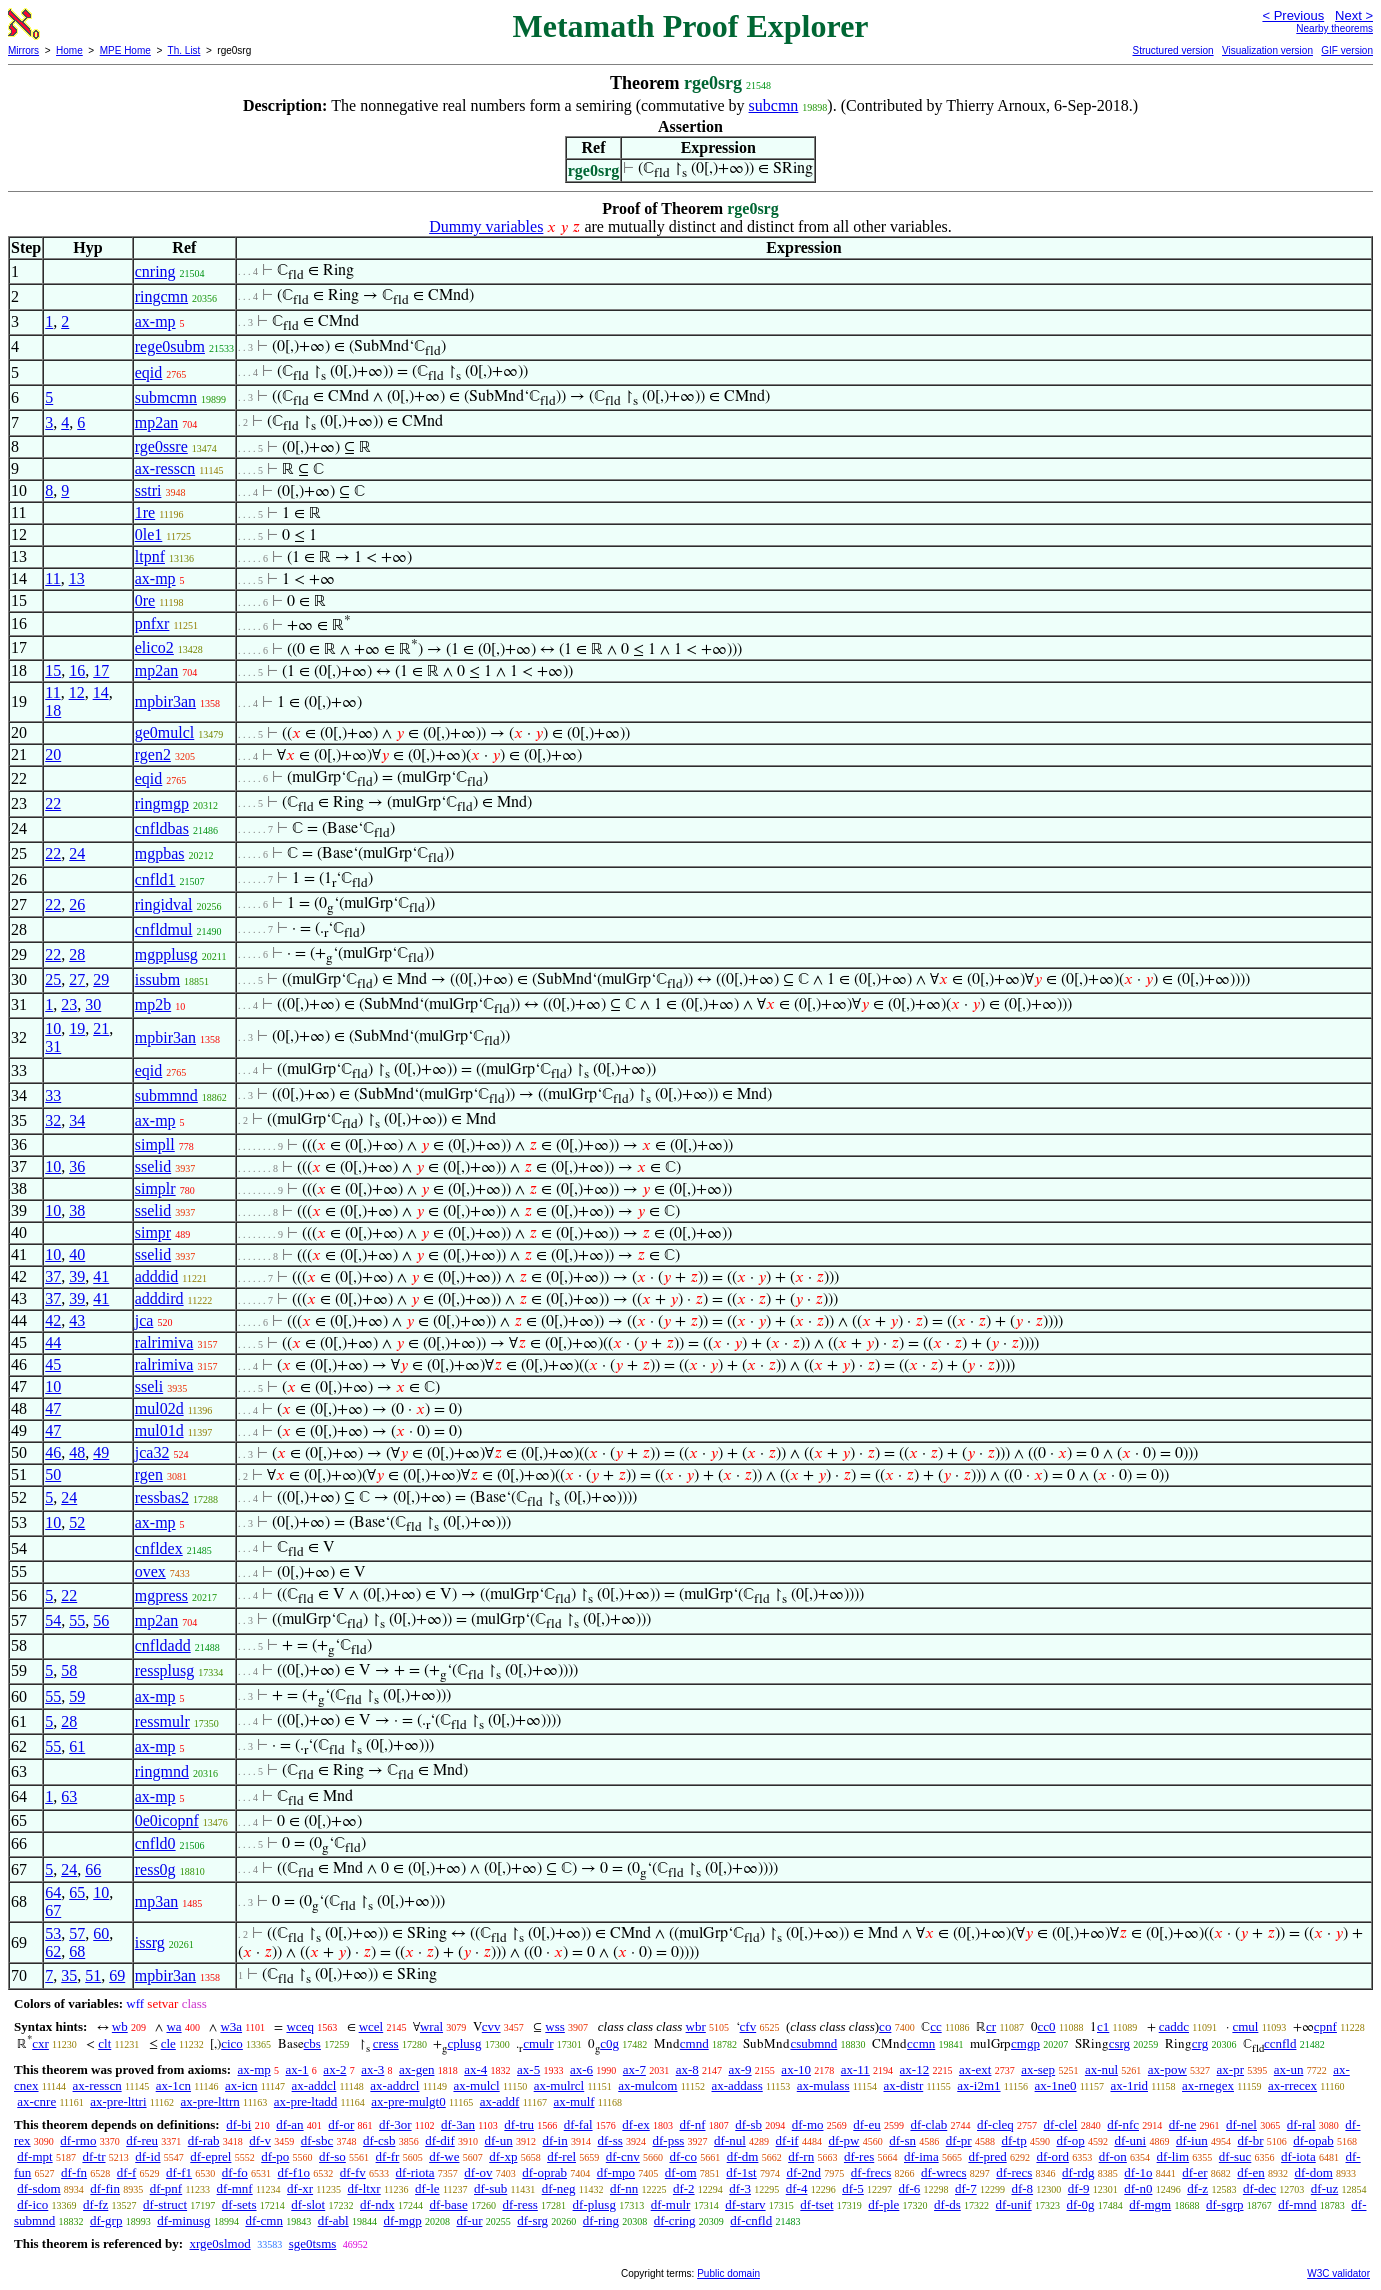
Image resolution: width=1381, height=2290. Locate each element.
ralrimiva (164, 1342)
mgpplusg (166, 954)
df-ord (1052, 2156)
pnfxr (152, 623)
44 (53, 1342)
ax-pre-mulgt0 (408, 2101)
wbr (696, 2026)
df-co (682, 2156)
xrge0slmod (219, 2243)
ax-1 (297, 2069)
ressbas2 (162, 1497)
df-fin (105, 2188)
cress (386, 2043)
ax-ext (975, 2069)
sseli (149, 1386)
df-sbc (317, 2140)
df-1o (1138, 2172)
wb (120, 2026)
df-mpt (34, 2156)
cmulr (538, 2043)
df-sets (239, 2204)
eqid (149, 372)
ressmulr (162, 1721)
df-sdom (38, 2188)
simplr (155, 1188)
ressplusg (165, 1670)
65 (77, 1892)
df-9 (1079, 2188)
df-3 (740, 2188)
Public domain (728, 2273)
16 (77, 670)
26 (77, 904)
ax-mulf (573, 2101)
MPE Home (125, 50)
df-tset (816, 2204)
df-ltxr (363, 2188)
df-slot (308, 2204)
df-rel (561, 2156)
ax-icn (241, 2085)
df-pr (959, 2140)
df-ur (470, 2220)
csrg (1119, 2043)
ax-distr (904, 2085)
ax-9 (740, 2069)
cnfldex (159, 1548)
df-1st (741, 2172)
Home (69, 50)
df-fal (578, 2124)
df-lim (1173, 2156)
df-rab (204, 2140)
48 (77, 1452)
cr (991, 2026)
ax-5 (528, 2069)
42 (53, 1320)
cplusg (464, 2043)
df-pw (843, 2140)
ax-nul (1101, 2069)
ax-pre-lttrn (210, 2101)
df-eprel (210, 2156)
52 (77, 1522)
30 (93, 1004)
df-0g (1080, 2204)
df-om (681, 2172)
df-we (444, 2156)
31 (53, 1046)
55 (77, 1620)
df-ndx (377, 2204)
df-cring (675, 2220)
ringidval (164, 904)
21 (101, 1028)
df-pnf (166, 2188)
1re (145, 512)
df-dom (1313, 2172)
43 (77, 1320)
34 (77, 1120)
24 (77, 853)
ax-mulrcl (559, 2085)
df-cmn (264, 2220)
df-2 (684, 2188)
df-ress (519, 2204)
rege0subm (170, 346)
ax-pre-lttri (118, 2101)
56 (101, 1620)
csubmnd (813, 2043)
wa (173, 2026)
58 (69, 1670)
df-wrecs (943, 2172)
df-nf (693, 2124)
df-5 (853, 2188)
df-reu (142, 2140)
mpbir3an (165, 701)
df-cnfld (751, 2220)
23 (69, 1004)
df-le (427, 2188)
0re (145, 600)
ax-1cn (173, 2085)
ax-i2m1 (978, 2085)
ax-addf (500, 2101)
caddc (1174, 2026)
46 (53, 1452)
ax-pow (1167, 2069)
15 (53, 670)
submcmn (166, 397)
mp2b (153, 1004)
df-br (1250, 2140)
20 (53, 754)
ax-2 (334, 2069)
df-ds (947, 2204)
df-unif (1014, 2204)
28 (77, 954)
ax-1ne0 (1056, 2085)
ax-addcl (314, 2085)
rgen (149, 1474)
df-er (1194, 2172)
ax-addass (736, 2085)
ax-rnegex (1208, 2085)
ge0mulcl (165, 732)
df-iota (1298, 2156)
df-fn (74, 2172)
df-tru (519, 2124)
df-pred (987, 2156)
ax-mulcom (647, 2085)
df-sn (902, 2140)
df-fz (95, 2204)
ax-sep (1038, 2069)
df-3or (395, 2124)
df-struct (165, 2204)
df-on (1113, 2156)
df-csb (379, 2140)
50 (53, 1474)
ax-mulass (823, 2085)
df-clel (1061, 2124)
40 (77, 1254)
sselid (153, 1166)
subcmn (774, 105)
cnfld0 (155, 1843)
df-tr (93, 2156)
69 (117, 1975)
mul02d (159, 1408)
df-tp (1013, 2140)
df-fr (388, 2156)
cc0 (1047, 2026)
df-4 (797, 2188)
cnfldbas (162, 828)
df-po (275, 2156)
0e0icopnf (167, 1820)
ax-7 (634, 2069)
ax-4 (475, 2069)
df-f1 (179, 2172)
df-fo (235, 2172)
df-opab (1313, 2140)
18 (53, 710)
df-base (448, 2204)
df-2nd (803, 2172)
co (885, 2026)
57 (77, 1933)
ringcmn (161, 296)
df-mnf (235, 2188)
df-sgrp (1225, 2204)
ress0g (155, 1869)
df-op (1070, 2140)
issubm (157, 979)
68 (77, 1951)
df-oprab (544, 2172)
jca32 (152, 1452)
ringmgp (162, 803)
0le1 (149, 534)
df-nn (624, 2188)
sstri (148, 490)
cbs (312, 2043)
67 (53, 1910)
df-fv (353, 2172)
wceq (299, 2026)
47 (53, 1408)
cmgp (1025, 2043)
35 (69, 1975)
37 (53, 1276)
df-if (787, 2140)
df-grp (106, 2220)
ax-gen (416, 2069)
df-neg (559, 2188)
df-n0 (1138, 2188)
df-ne (1182, 2124)
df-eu (866, 2124)
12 (77, 692)
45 (53, 1364)
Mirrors (23, 50)
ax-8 (687, 2069)
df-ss (609, 2140)
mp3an (157, 1901)
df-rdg (1078, 2172)
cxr (40, 2043)
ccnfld (1280, 2043)
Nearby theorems (1334, 28)
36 (77, 1166)
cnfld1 (155, 879)
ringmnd (162, 1771)
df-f (127, 2172)
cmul (1245, 2026)
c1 (1103, 2026)
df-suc (1235, 2156)
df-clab (928, 2124)
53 (53, 1933)
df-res (859, 2156)
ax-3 (372, 2069)
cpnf (1325, 2026)
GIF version (1347, 50)
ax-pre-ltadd (306, 2101)
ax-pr (1230, 2069)
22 (53, 803)
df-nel (1241, 2124)
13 (77, 578)
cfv (748, 2026)
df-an (289, 2124)
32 (53, 1120)
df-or (341, 2124)
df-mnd (1297, 2204)
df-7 (966, 2188)
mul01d (159, 1430)
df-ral (1301, 2124)
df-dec (1259, 2188)
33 (53, 1095)
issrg (150, 1942)
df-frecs (871, 2172)
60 (101, 1933)
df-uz (1324, 2188)
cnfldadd (163, 1645)
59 (77, 1696)
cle (168, 2043)
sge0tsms (313, 2243)
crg (1200, 2043)
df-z (1197, 2188)
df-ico (32, 2204)
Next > (1354, 15)
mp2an (157, 422)
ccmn (921, 2043)
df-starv (745, 2204)
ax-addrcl (394, 2085)
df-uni (1130, 2140)
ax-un (1289, 2069)
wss (555, 2026)
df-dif (440, 2140)
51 (93, 1975)
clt (104, 2043)
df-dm (743, 2156)
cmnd (694, 2043)
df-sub (490, 2188)
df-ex (635, 2124)
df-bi (238, 2124)
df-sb (748, 2124)
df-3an (458, 2124)
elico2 (154, 647)
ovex (150, 1571)
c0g (609, 2043)
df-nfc (1123, 2124)
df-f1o (294, 2172)
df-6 (910, 2188)
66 (93, 1869)
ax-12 (915, 2069)
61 (77, 1746)
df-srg (532, 2220)
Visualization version (1267, 50)
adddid (157, 1276)
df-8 (1022, 2188)
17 (101, 670)
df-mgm (1150, 2204)
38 (77, 1210)
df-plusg (594, 2204)
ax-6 (581, 2069)
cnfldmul (164, 929)
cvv (491, 2026)
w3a (231, 2026)
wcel (371, 2026)
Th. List (184, 50)
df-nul (730, 2140)
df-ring (601, 2220)
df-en (1250, 2172)
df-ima (921, 2156)
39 (77, 1276)
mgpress (161, 1595)
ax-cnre (36, 2101)
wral (431, 2026)
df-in (554, 2140)
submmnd (166, 1095)
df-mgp (402, 2220)
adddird (159, 1298)
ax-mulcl (476, 2085)
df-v (260, 2140)
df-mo (808, 2124)
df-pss (669, 2140)
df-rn (801, 2156)
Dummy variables (486, 226)
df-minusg (183, 2220)
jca (144, 1320)
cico (232, 2043)
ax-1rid (1129, 2085)
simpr (153, 1232)
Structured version (1172, 50)
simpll (155, 1144)
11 (52, 578)
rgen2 (153, 754)
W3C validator (1338, 2273)
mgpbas (160, 853)
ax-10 (796, 2069)
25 (53, 979)
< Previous (1293, 15)
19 (77, 1028)
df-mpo (616, 2172)
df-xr (300, 2188)
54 (53, 1620)
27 (77, 979)
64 (53, 1892)
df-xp (503, 2156)
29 (101, 979)
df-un (499, 2140)
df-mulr (671, 2204)
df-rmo (78, 2140)
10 (53, 1028)
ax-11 (855, 2069)
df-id (147, 2156)
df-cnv (623, 2156)
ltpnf (150, 556)
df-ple (883, 2204)
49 (101, 1452)
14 (101, 692)
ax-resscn (165, 468)
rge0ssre (161, 446)
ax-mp (155, 321)
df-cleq (995, 2124)
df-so (332, 2156)
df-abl (333, 2220)
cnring (155, 271)
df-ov (478, 2172)
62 (53, 1951)
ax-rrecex (1292, 2085)
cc (936, 2026)
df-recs (1014, 2172)
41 (101, 1276)
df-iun (1192, 2140)
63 (69, 1796)
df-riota (415, 2172)
